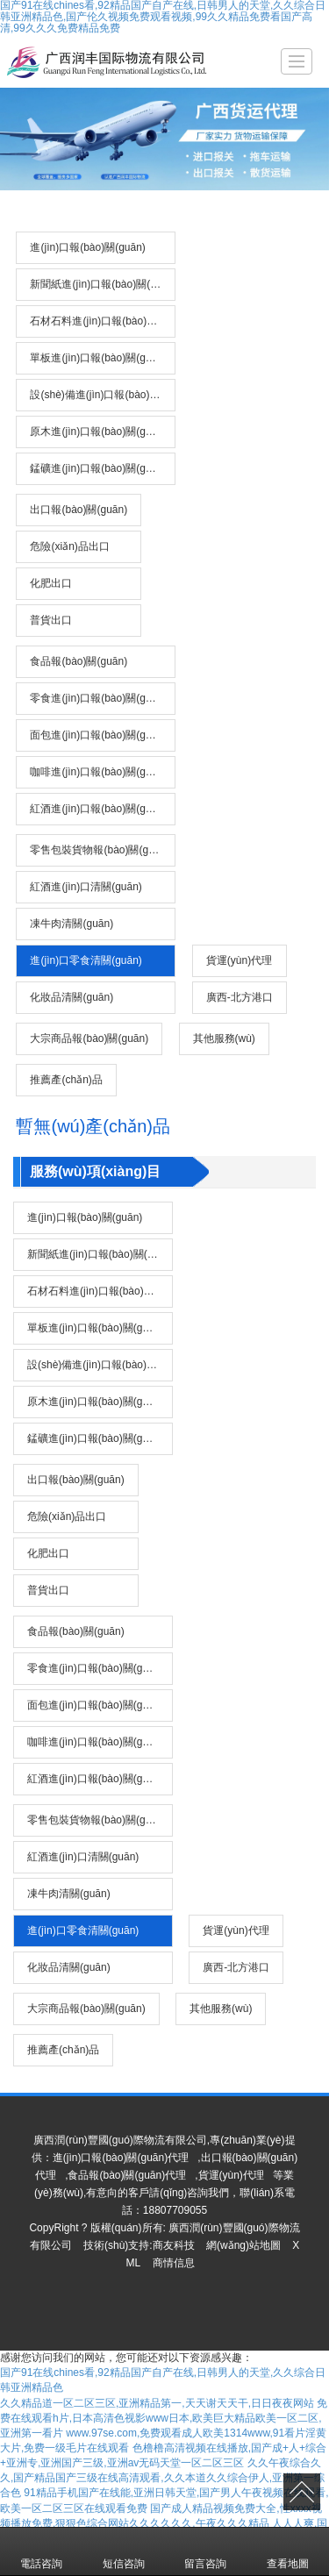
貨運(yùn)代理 (239, 960)
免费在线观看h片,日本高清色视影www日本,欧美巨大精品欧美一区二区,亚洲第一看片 (163, 2418)
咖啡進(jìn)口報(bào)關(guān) (98, 772)
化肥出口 (51, 583)
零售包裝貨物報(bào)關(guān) (99, 850)
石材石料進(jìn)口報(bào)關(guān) (102, 321)
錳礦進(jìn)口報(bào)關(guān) (98, 468)
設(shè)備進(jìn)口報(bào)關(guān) (102, 395)
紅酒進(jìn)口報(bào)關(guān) (98, 809)
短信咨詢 (124, 2551)
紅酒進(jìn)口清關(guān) (85, 887)
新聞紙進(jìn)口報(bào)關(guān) (102, 284)
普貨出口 (51, 620)
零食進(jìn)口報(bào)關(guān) (98, 698)
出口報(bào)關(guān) (78, 509)
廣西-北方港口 (239, 997)
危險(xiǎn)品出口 (69, 546)
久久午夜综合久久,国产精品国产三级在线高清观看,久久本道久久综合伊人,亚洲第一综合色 (162, 2478)
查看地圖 (288, 2551)
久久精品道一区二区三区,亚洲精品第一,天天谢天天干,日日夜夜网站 (157, 2403)
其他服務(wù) (224, 1038)
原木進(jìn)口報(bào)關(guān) (98, 431)
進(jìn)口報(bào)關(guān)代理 (121, 2157)
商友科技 (174, 2245)
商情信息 (174, 2263)
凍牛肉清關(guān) (71, 923)
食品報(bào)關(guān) (78, 661)
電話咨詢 (41, 2551)
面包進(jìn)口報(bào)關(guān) (98, 735)
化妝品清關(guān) (71, 997)
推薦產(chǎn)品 (66, 1080)
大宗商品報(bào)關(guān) (89, 1038)
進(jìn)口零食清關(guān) (85, 960)
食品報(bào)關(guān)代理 (127, 2175)
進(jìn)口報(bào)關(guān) (87, 247)
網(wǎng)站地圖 (243, 2245)
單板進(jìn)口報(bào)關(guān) (98, 358)
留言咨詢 (205, 2551)
